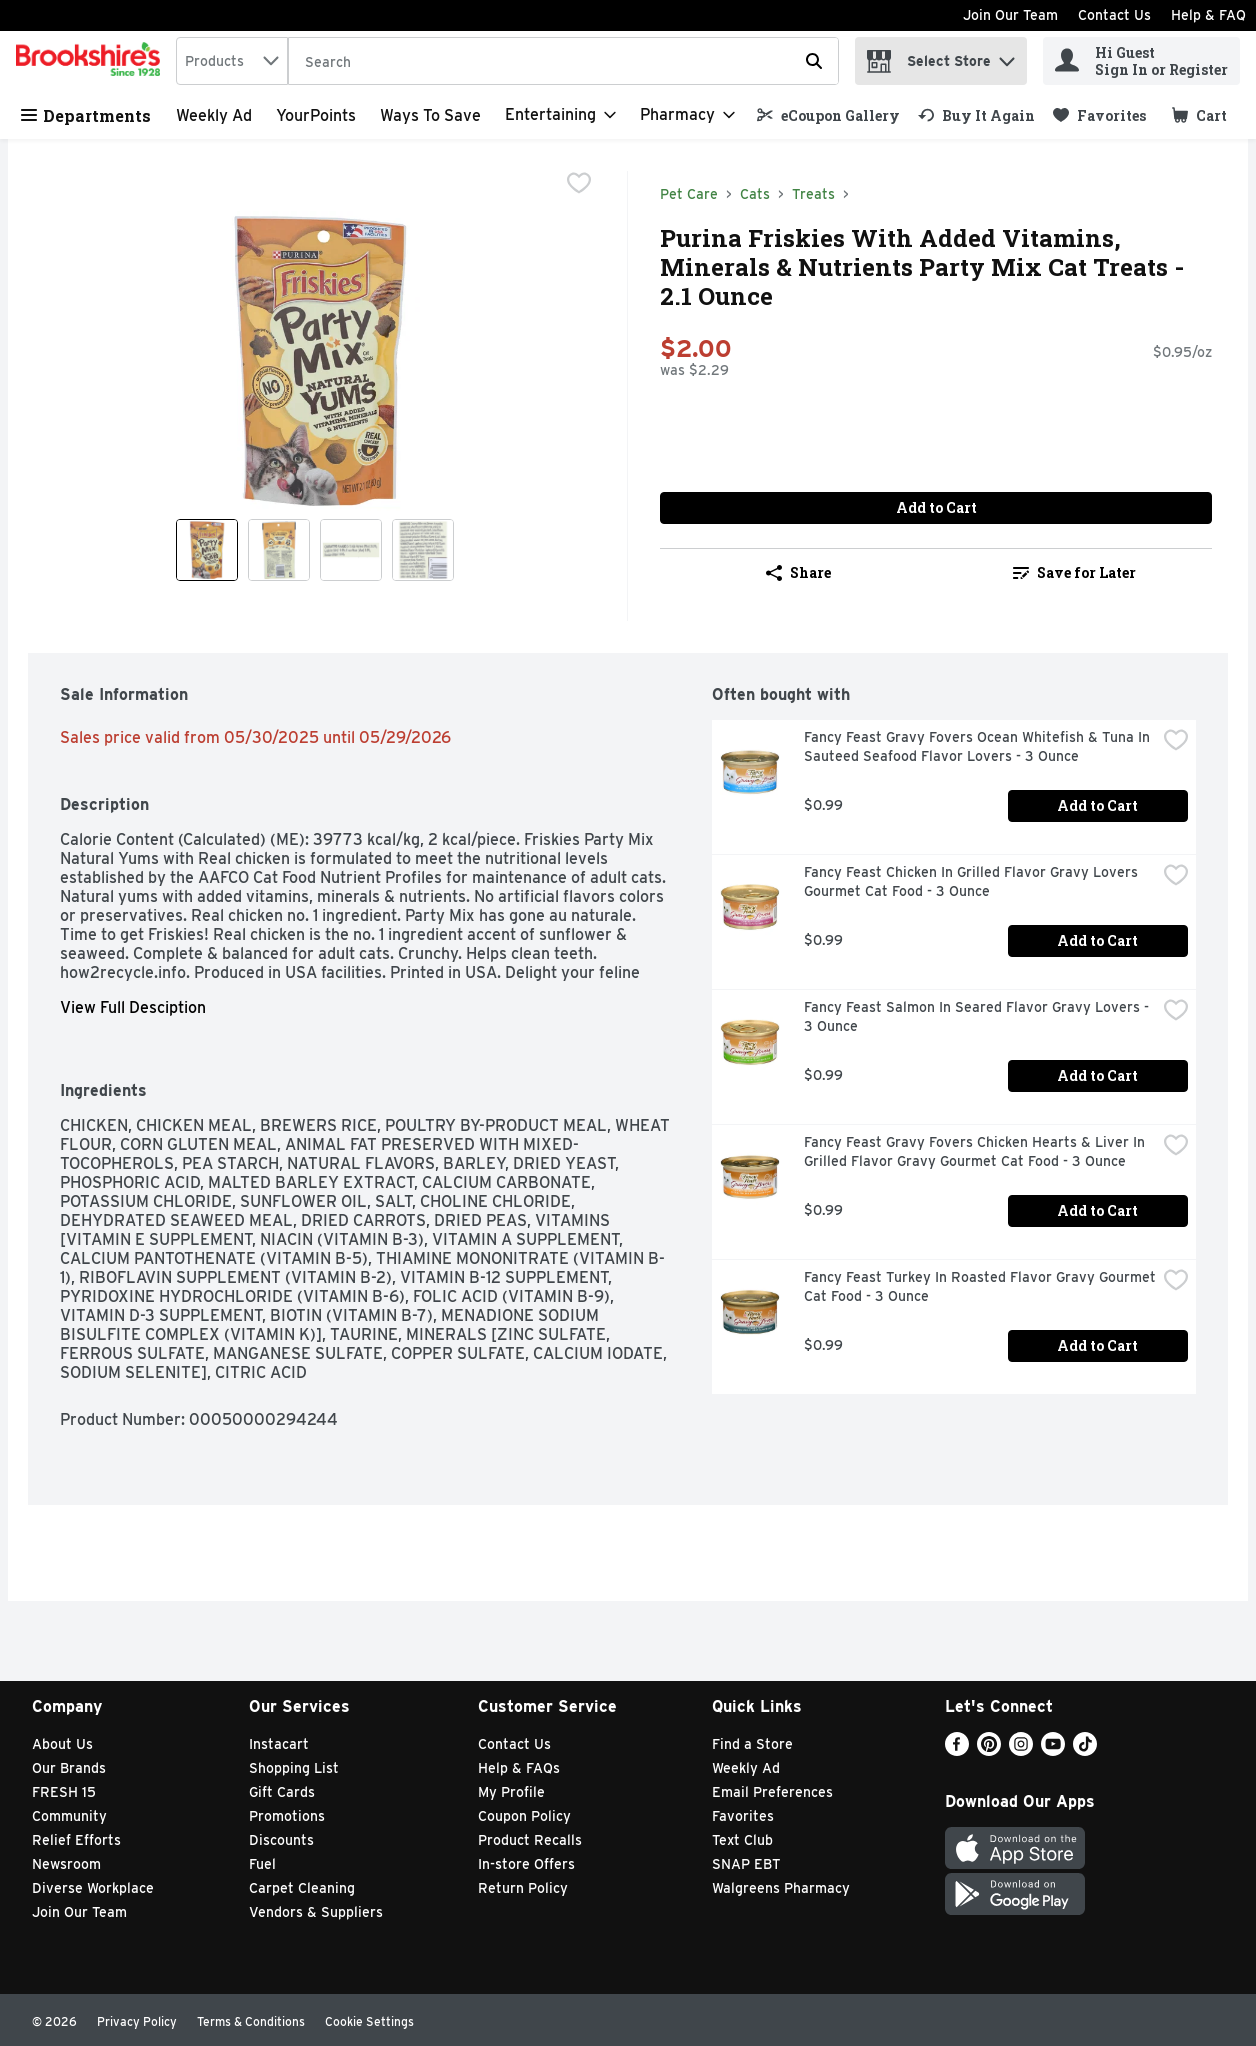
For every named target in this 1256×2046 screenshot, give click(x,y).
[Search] (563, 62)
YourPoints (316, 115)
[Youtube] (1053, 1750)
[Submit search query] (814, 61)
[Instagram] (1021, 1750)
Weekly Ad (214, 115)
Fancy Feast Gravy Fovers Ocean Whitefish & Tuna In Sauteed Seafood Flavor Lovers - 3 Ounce (979, 746)
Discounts (281, 1840)
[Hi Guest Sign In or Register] (1141, 61)
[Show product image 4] (423, 550)
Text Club (742, 1840)
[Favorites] (1099, 115)
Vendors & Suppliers (316, 1912)
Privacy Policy (137, 2021)
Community (69, 1816)
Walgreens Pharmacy (781, 1888)
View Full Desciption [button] (133, 1007)
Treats (813, 194)
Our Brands (69, 1768)
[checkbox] (579, 185)
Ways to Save (430, 115)
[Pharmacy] (687, 115)
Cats (755, 194)
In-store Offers (526, 1864)
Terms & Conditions (251, 2021)
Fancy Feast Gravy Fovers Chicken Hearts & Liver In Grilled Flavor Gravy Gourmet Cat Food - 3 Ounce (976, 1151)
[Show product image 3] (351, 550)
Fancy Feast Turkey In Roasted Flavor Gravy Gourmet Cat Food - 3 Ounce (980, 1286)
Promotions (287, 1816)
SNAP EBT (746, 1864)
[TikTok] (1085, 1750)
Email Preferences (772, 1792)
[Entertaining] (560, 115)
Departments (86, 115)
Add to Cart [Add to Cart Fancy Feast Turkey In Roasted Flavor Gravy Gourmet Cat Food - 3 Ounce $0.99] (1097, 1345)
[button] (1007, 56)
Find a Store (752, 1744)
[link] (828, 115)
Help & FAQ (1208, 15)
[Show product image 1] (207, 550)
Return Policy (523, 1888)
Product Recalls (530, 1840)
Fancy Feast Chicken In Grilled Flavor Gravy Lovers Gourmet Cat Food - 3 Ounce (973, 881)
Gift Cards (282, 1792)
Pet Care (689, 194)
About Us (62, 1744)
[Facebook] (957, 1750)
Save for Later (1074, 572)
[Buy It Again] (976, 115)
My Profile (511, 1792)
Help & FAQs (519, 1768)
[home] (92, 61)
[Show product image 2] (279, 550)
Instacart (279, 1744)
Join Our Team (1010, 15)
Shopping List (294, 1768)
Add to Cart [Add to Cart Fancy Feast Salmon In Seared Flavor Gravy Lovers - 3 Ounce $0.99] (1097, 1075)
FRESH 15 (64, 1792)
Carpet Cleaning (302, 1888)
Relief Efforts (76, 1840)
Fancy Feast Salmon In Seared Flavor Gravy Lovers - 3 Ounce (978, 1016)
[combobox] (232, 61)
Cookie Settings (369, 2021)
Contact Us (1114, 15)
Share (798, 572)
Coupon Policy (524, 1816)
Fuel (262, 1864)
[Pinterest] (989, 1750)
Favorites (743, 1816)
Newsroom (66, 1864)
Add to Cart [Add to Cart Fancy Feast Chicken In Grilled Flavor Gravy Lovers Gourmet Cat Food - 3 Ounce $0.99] (1097, 940)
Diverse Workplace (93, 1888)
